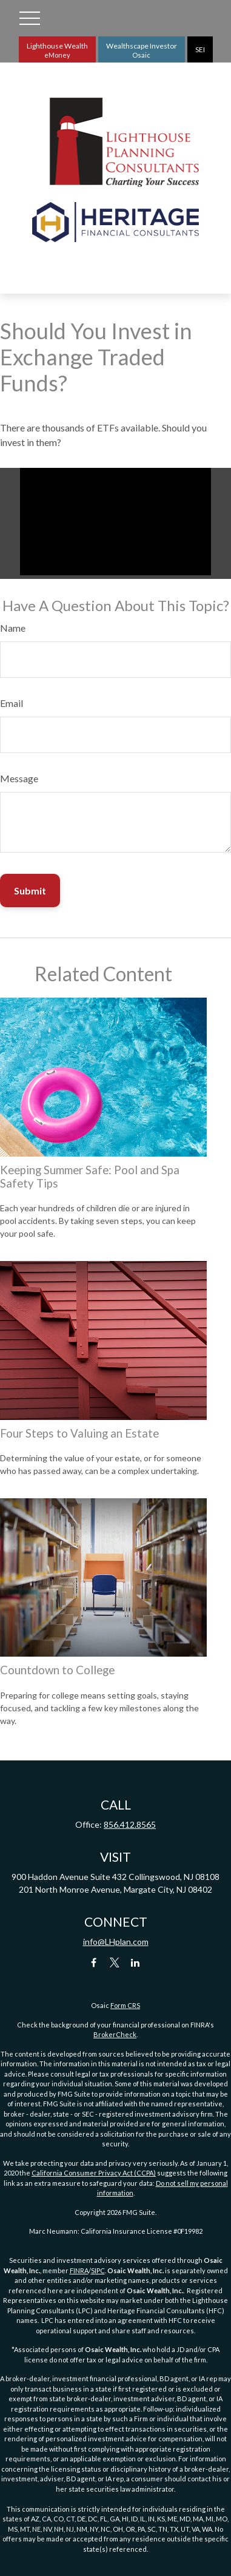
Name (12, 628)
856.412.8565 (130, 1824)
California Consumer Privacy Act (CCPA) (94, 2173)
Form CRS (125, 2005)
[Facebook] (93, 1962)
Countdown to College (57, 1670)
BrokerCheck (114, 2034)
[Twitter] (114, 1962)
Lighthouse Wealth (57, 50)
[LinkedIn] (135, 1962)
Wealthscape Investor (141, 50)
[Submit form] (30, 890)
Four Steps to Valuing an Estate (79, 1433)
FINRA (79, 2270)
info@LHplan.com (116, 1941)
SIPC (98, 2270)
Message (19, 778)
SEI (200, 49)
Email (11, 703)
